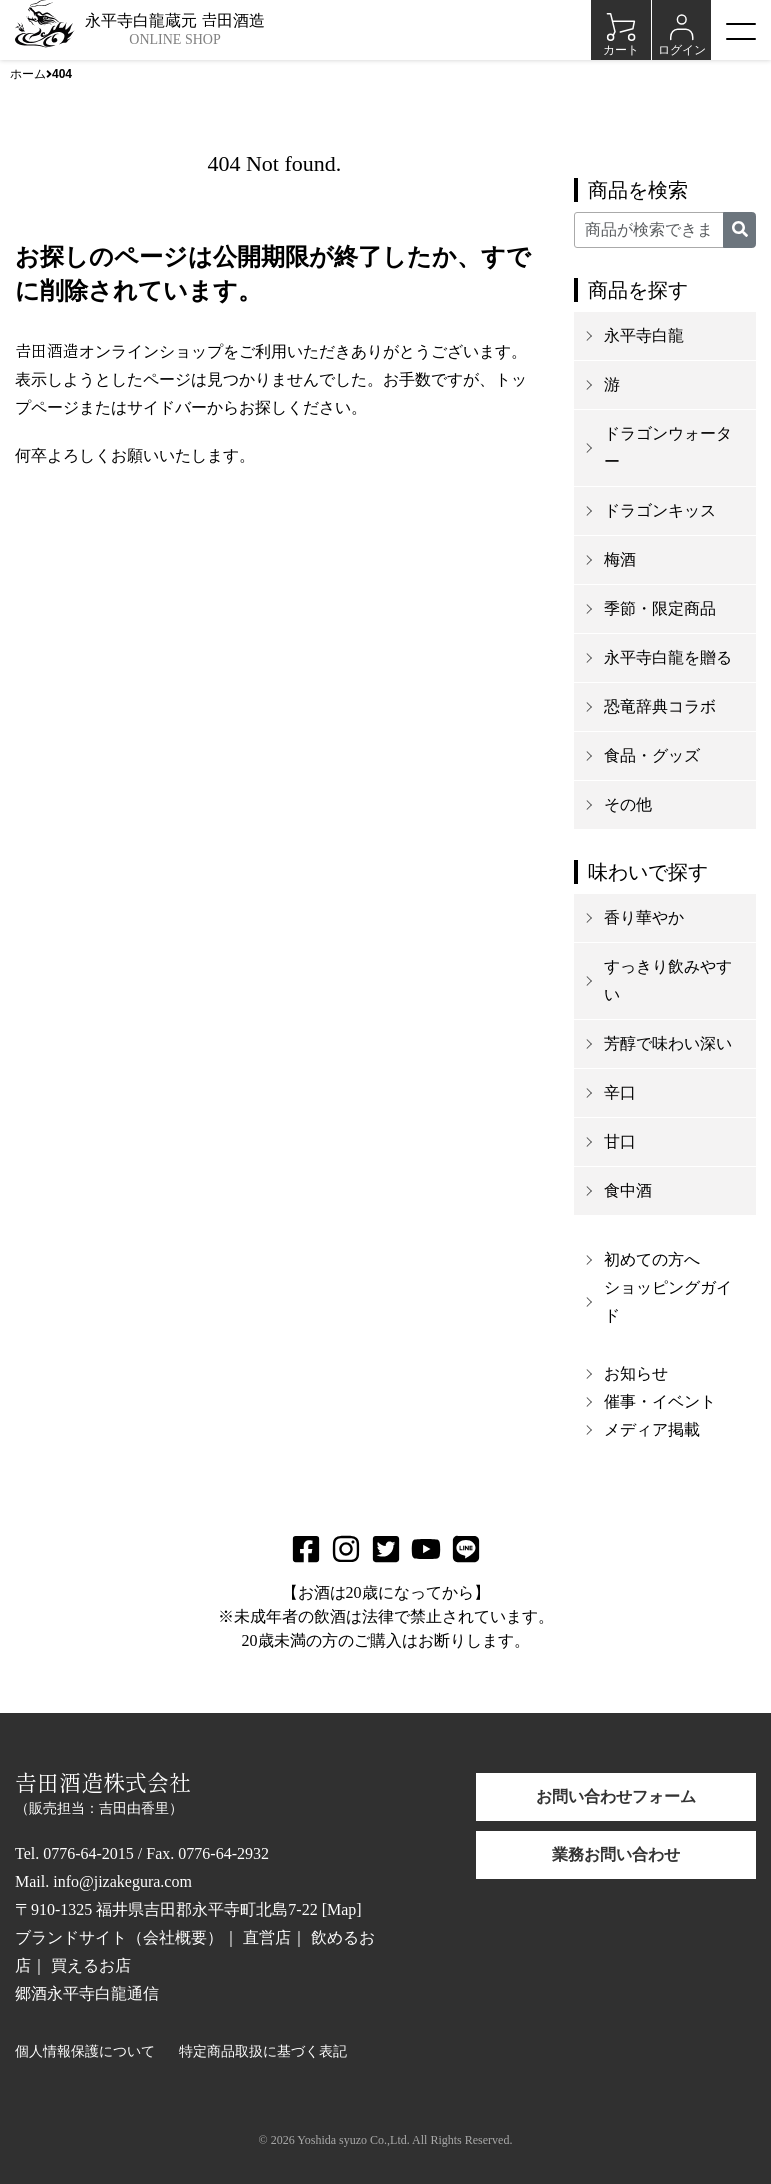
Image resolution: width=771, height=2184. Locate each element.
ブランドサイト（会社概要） (119, 1937)
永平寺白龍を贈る (668, 657)
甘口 (620, 1141)
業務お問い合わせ (616, 1854)
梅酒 (620, 559)
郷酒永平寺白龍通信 (87, 1993)
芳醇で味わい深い (668, 1043)
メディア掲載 (652, 1429)
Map (341, 1909)
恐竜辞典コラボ (660, 706)
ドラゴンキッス (660, 510)
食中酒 (628, 1190)
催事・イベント (660, 1401)
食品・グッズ (652, 755)
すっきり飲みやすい (668, 980)
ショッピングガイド (668, 1301)
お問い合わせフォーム (616, 1796)
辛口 (620, 1092)
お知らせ (636, 1373)
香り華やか (644, 917)
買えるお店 (91, 1965)
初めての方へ (652, 1259)
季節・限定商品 (660, 608)
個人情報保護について (85, 2051)
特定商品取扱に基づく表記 (263, 2051)
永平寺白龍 (644, 335)
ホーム (28, 74)
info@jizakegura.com (122, 1881)
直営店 (267, 1937)
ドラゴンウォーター (668, 447)
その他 (628, 804)
